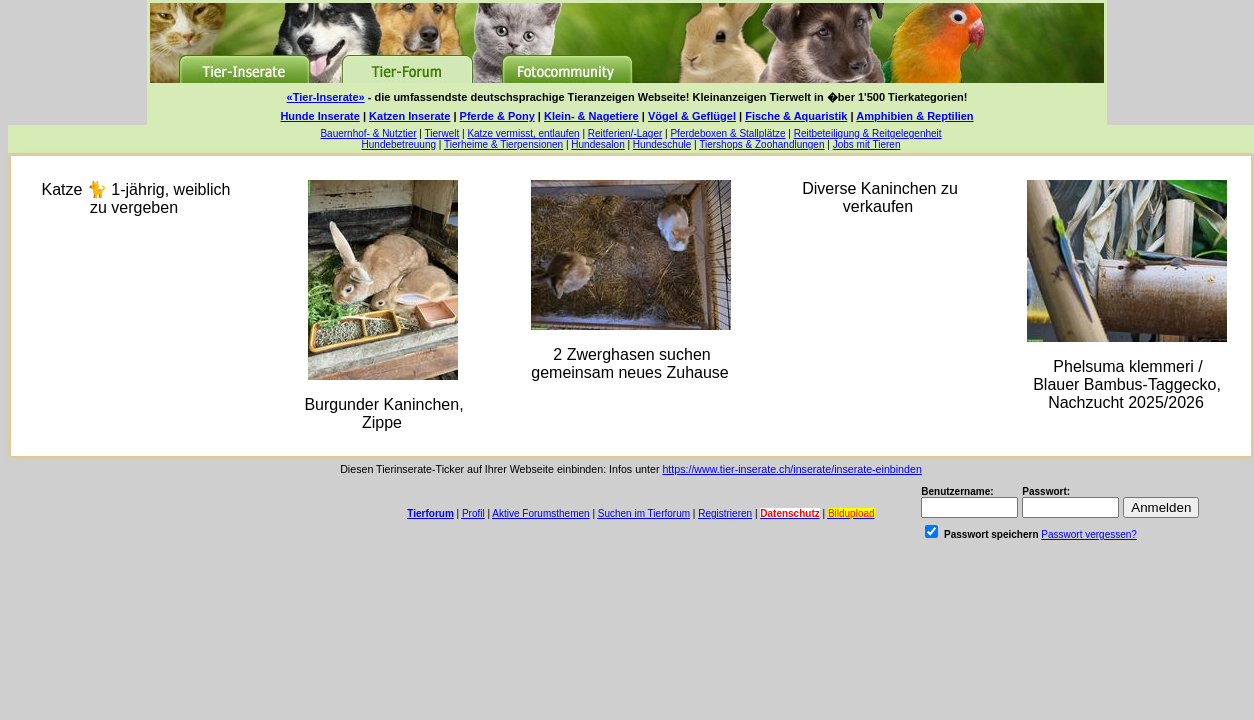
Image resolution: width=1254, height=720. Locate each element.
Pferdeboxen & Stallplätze (727, 133)
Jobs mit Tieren (867, 144)
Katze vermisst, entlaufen (523, 133)
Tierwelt (442, 133)
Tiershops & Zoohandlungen (761, 144)
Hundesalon (597, 144)
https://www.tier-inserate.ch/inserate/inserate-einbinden (791, 469)
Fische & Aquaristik (796, 116)
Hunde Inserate (319, 116)
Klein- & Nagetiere (591, 116)
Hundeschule (662, 144)
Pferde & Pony (497, 116)
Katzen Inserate (409, 116)
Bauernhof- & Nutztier (368, 133)
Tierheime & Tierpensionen (503, 144)
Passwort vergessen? (1089, 534)
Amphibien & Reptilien (914, 116)
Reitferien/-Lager (625, 133)
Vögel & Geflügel (692, 116)
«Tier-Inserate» (326, 97)
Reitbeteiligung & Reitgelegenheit (868, 133)
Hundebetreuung (399, 144)
